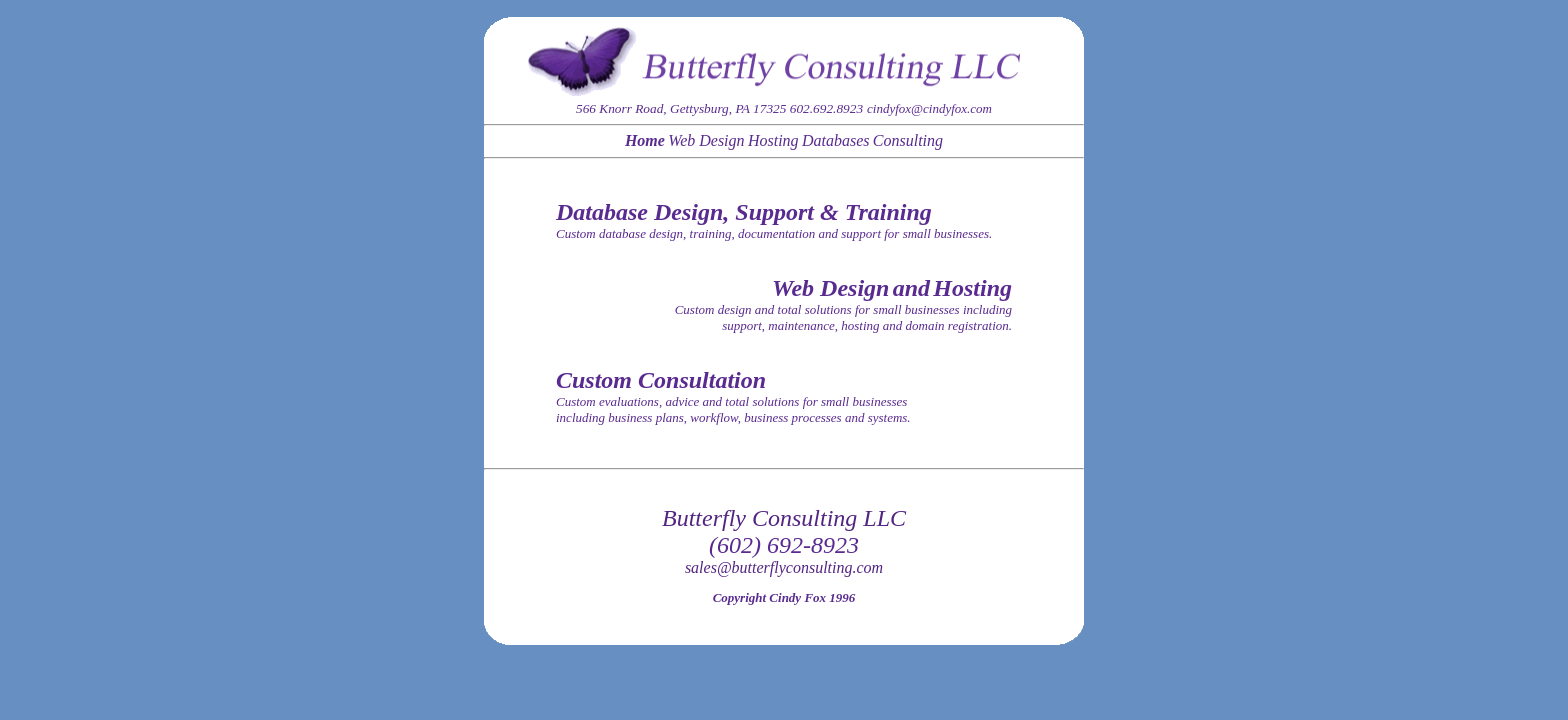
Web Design (706, 140)
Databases (836, 140)
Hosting (773, 140)
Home (645, 140)
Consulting (908, 140)
